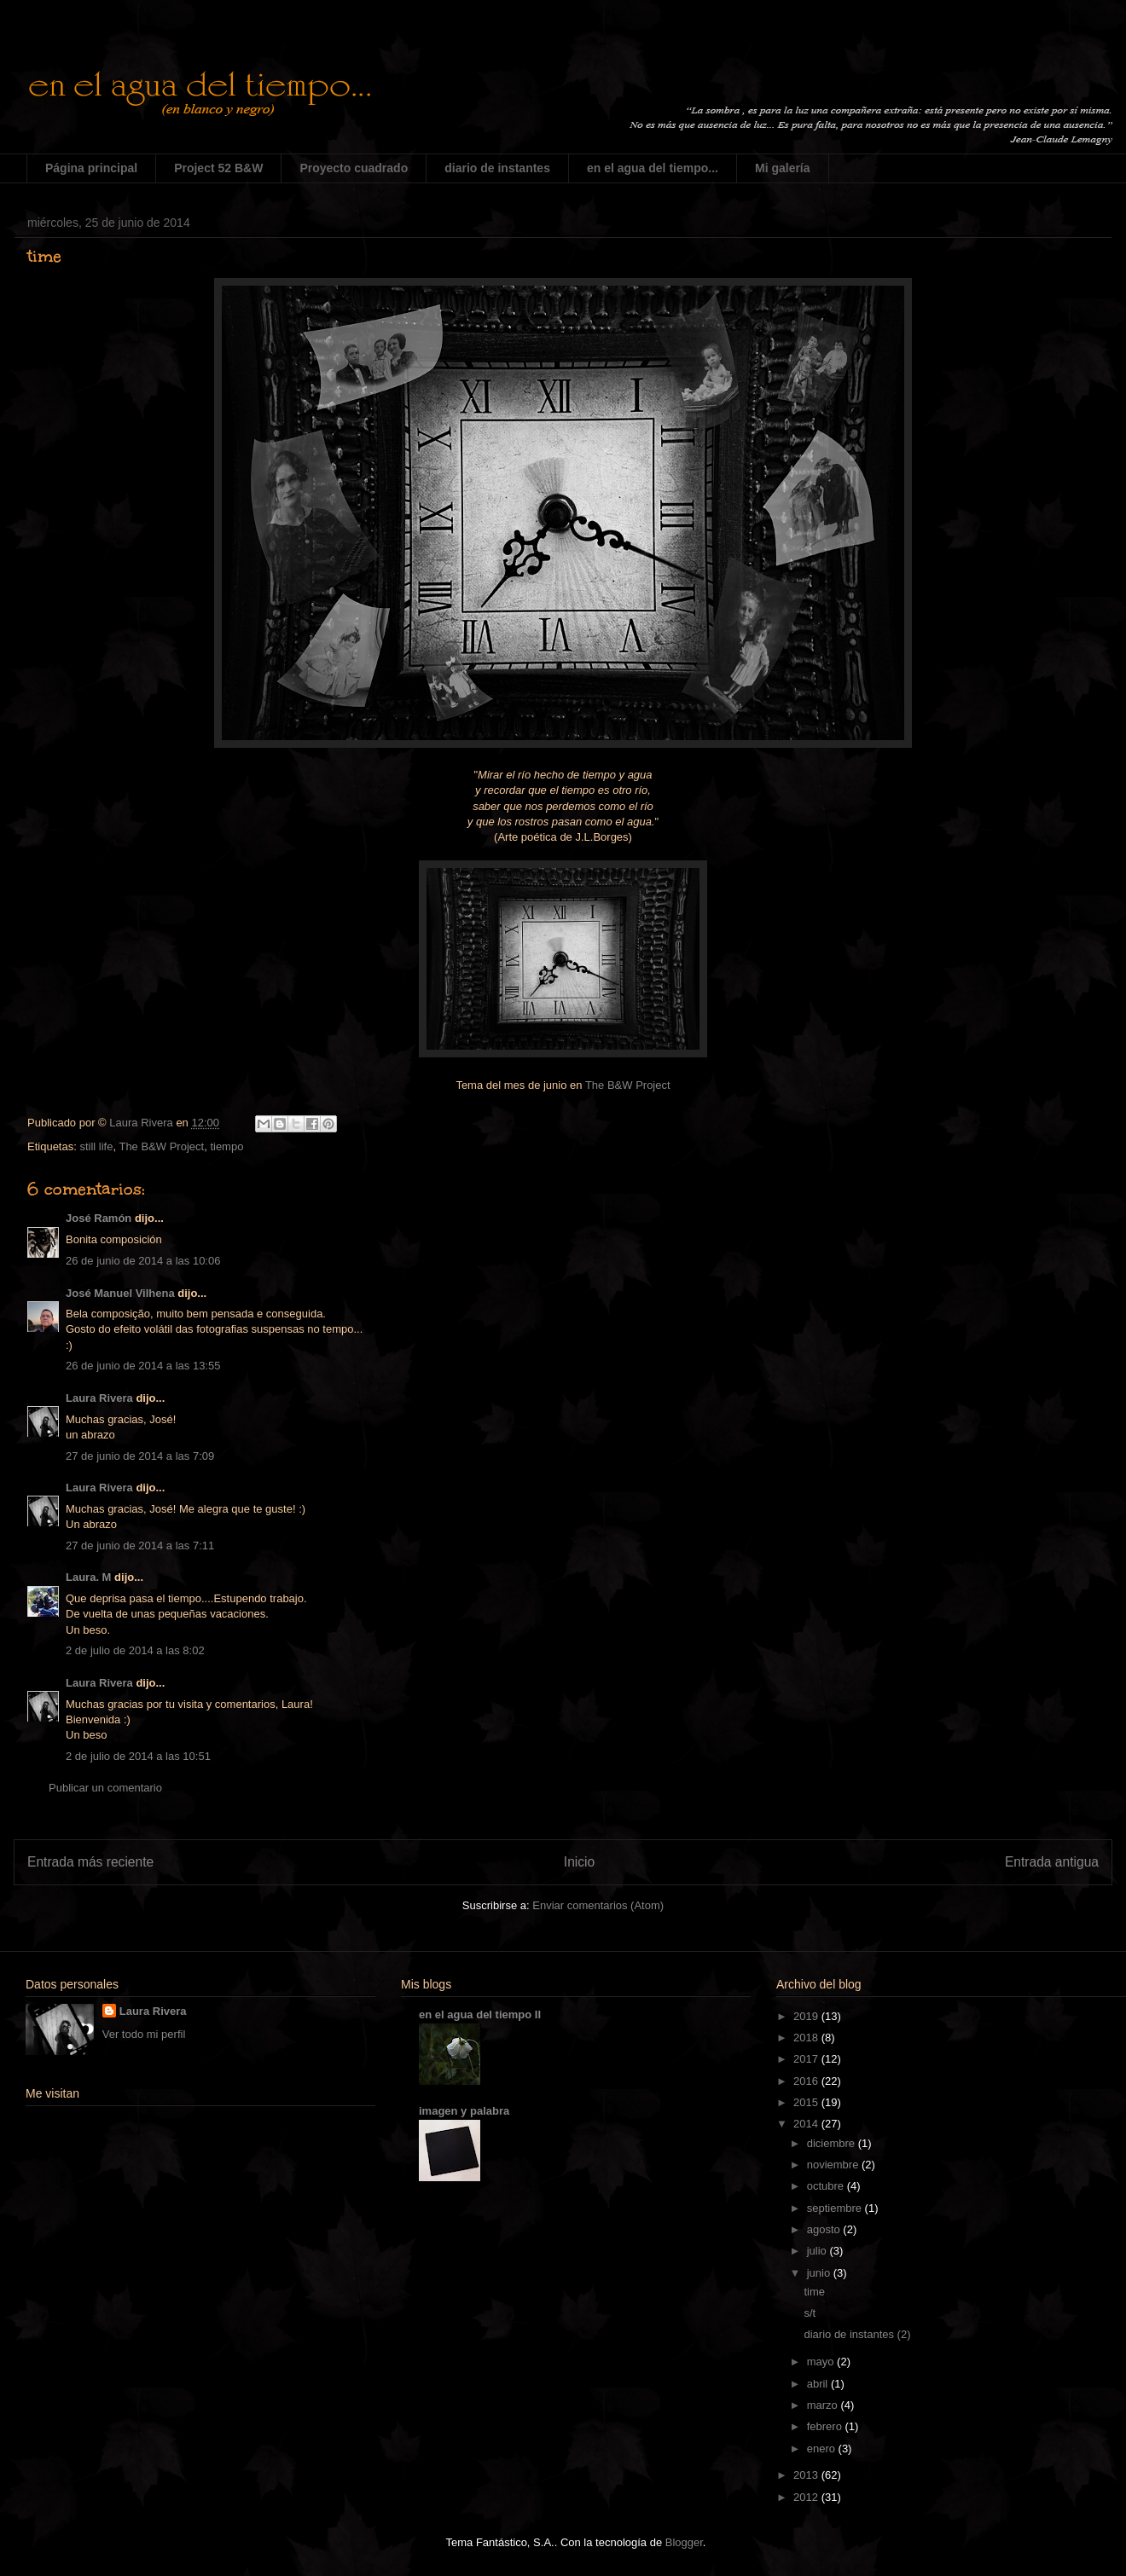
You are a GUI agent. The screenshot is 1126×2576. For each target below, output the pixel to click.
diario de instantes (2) (857, 2334)
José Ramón (98, 1218)
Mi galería (782, 168)
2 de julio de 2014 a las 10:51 (138, 1756)
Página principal (91, 168)
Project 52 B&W (218, 168)
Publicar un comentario (105, 1787)
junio (820, 2272)
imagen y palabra (464, 2110)
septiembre (836, 2208)
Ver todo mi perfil (144, 2034)
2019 (807, 2016)
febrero (826, 2426)
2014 (807, 2123)
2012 (807, 2497)
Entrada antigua (1052, 1862)
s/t (809, 2313)
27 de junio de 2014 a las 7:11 (140, 1545)
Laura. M (88, 1577)
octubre (827, 2185)
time (814, 2291)
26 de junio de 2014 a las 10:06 (143, 1260)
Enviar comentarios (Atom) (598, 1905)
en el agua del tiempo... (652, 168)
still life (96, 1146)
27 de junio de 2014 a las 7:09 (140, 1456)
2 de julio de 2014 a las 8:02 (135, 1650)
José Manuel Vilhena (120, 1293)
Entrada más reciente (90, 1862)
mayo (822, 2361)
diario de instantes (497, 168)
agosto (825, 2229)
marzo (824, 2405)
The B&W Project (627, 1085)
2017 (807, 2058)
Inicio (579, 1862)
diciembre (832, 2143)
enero (823, 2448)
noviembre (834, 2164)
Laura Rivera (99, 1398)
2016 (807, 2081)
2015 (807, 2102)
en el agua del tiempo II (480, 2014)
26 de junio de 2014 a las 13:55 (143, 1365)
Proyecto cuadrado (353, 168)
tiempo (226, 1146)
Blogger (684, 2542)
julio (818, 2250)
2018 (807, 2037)
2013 (807, 2475)
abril (819, 2383)
